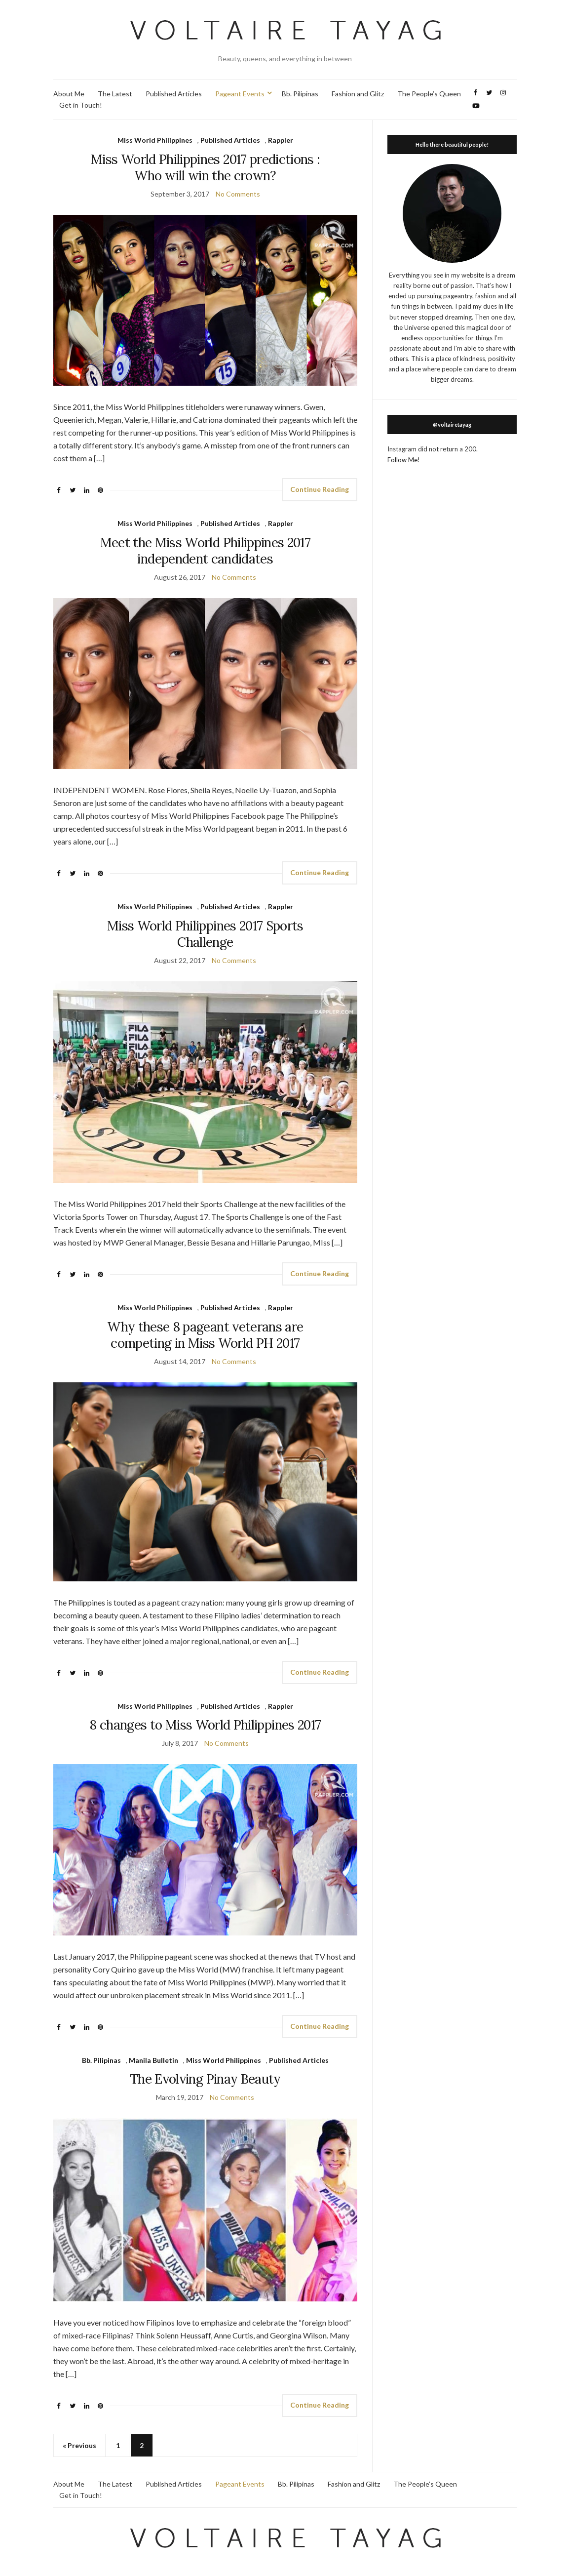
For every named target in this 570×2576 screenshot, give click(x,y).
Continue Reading (319, 489)
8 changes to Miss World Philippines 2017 (205, 1725)
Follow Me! (403, 460)
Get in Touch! (80, 105)
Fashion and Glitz (358, 93)
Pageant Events (240, 93)
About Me (68, 93)
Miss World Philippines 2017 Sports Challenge (205, 934)
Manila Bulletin (153, 2060)
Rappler (280, 140)
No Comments (238, 194)
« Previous (79, 2445)
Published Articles (174, 93)
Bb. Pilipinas (300, 93)
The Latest (115, 93)
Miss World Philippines (154, 140)
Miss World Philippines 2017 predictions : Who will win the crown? (205, 167)
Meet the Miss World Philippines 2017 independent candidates (205, 550)
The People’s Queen (429, 93)
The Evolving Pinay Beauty (205, 2079)
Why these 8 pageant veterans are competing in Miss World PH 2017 (205, 1335)
